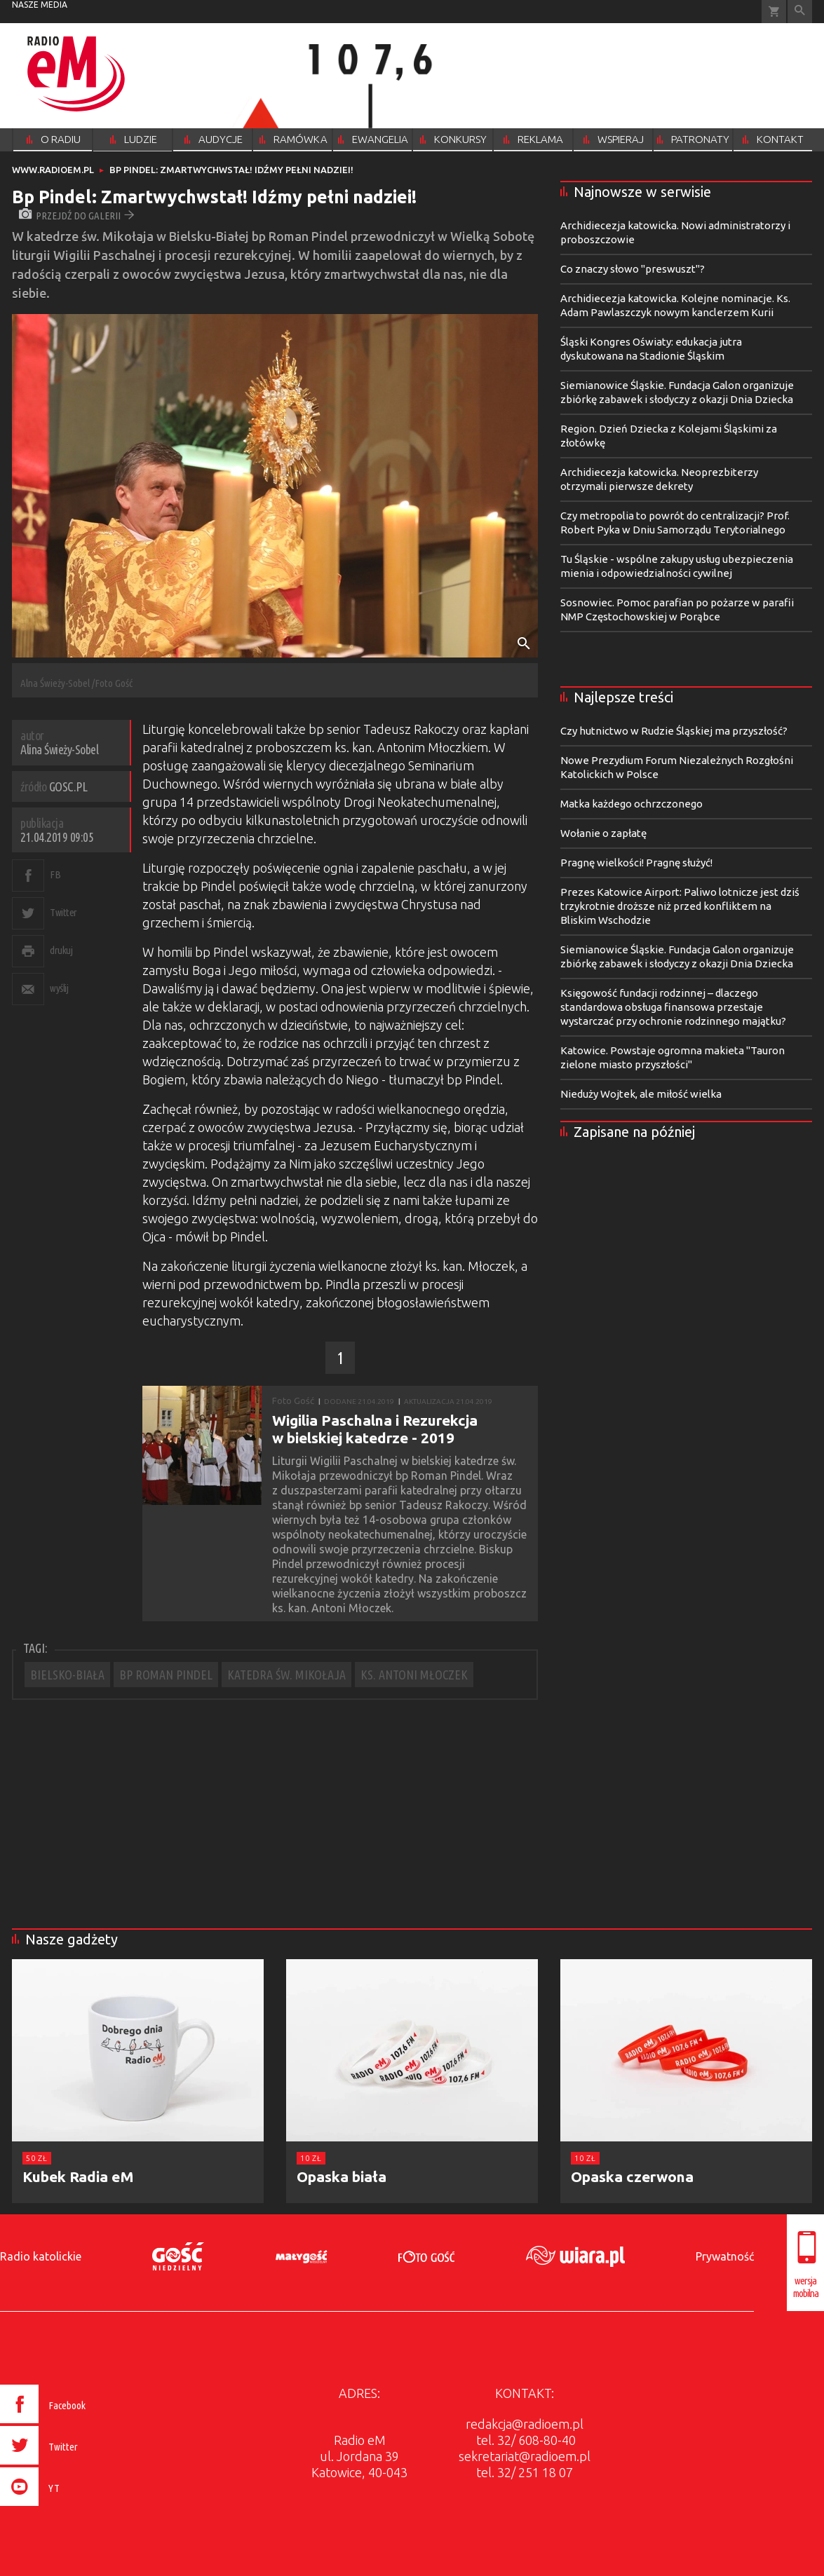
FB (55, 874)
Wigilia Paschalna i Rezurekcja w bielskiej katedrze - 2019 (375, 1429)
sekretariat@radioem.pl (524, 2456)
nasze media (39, 4)
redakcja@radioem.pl (524, 2424)
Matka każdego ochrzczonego (631, 804)
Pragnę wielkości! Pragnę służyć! (636, 862)
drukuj (61, 950)
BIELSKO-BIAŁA (67, 1675)
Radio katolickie (40, 2256)
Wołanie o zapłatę (603, 833)
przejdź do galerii (77, 216)
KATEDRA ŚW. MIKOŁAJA (286, 1675)
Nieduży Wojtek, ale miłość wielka (641, 1094)
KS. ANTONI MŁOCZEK (414, 1675)
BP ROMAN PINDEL (165, 1675)
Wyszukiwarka (800, 11)
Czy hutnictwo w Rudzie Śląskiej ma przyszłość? (674, 731)
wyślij (59, 988)
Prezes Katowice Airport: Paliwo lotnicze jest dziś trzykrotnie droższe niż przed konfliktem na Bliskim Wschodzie (679, 906)
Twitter (63, 912)
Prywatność (725, 2256)
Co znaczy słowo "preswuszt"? (632, 269)
